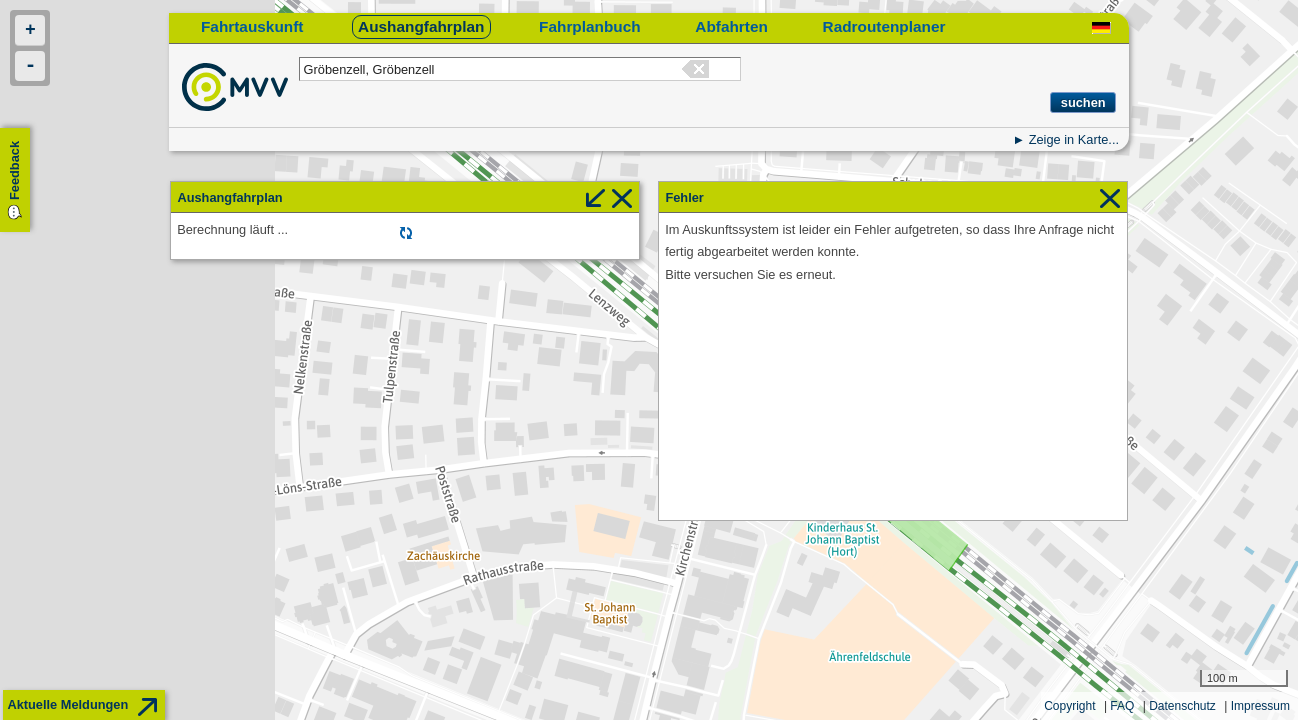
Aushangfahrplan (421, 26)
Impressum (1260, 706)
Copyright (1069, 706)
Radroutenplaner (884, 26)
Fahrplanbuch (590, 26)
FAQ (1122, 706)
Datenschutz (1182, 706)
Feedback (14, 170)
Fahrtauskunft (252, 26)
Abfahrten (731, 26)
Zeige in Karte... (1074, 139)
